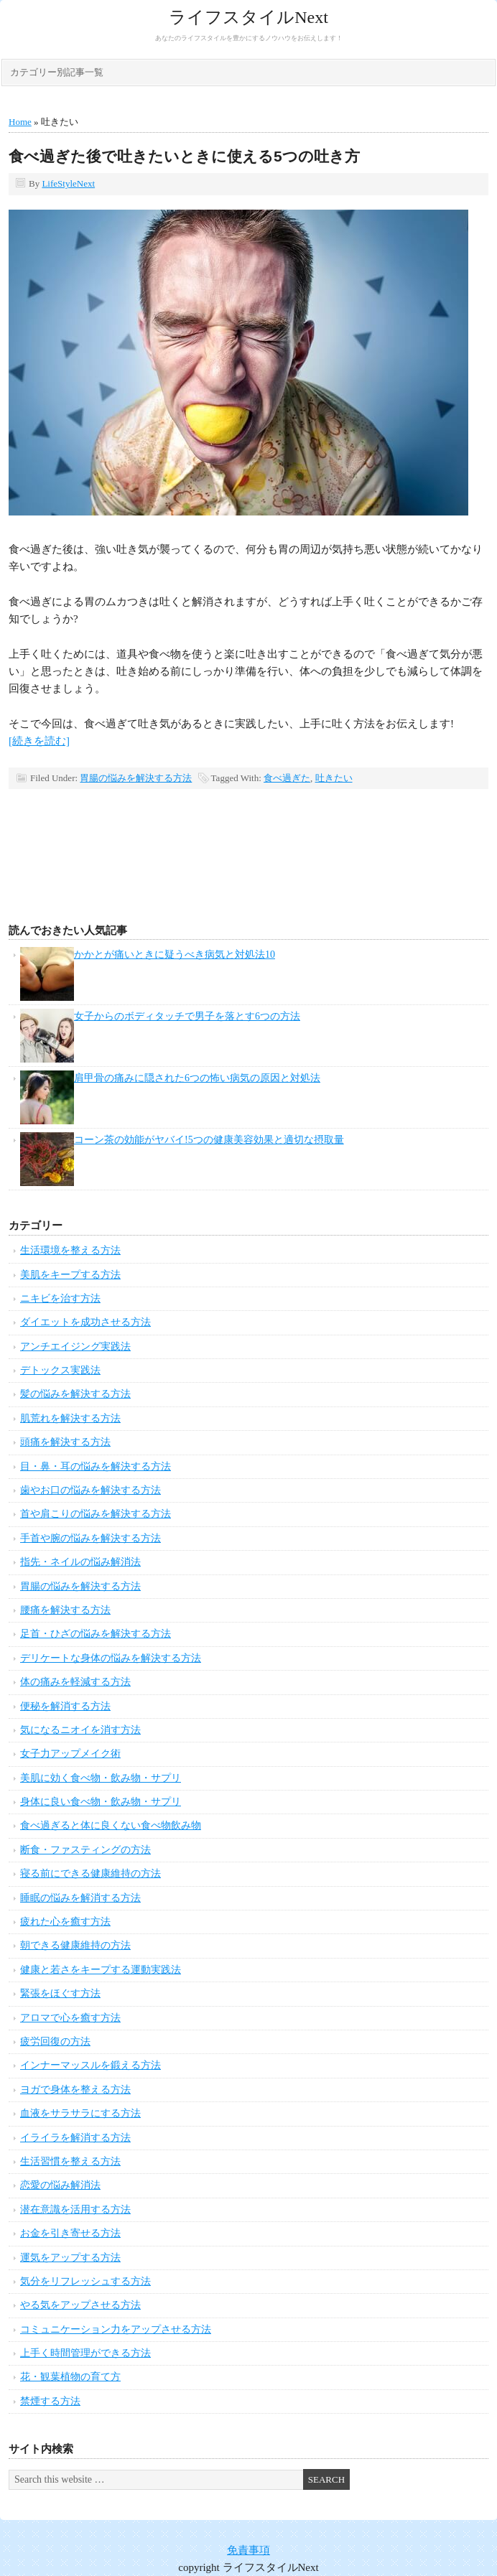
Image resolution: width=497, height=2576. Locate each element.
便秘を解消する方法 (65, 1706)
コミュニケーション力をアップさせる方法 (115, 2329)
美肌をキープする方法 (70, 1274)
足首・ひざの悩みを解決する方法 (95, 1633)
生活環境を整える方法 (70, 1250)
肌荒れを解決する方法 (70, 1418)
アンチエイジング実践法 (75, 1346)
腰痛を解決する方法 (65, 1610)
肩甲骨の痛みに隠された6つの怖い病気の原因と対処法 (197, 1078)
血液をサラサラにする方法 (80, 2113)
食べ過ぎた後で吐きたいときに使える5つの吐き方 (184, 156)
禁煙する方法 (50, 2401)
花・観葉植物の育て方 (70, 2376)
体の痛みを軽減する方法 (75, 1681)
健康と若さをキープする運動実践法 (100, 1969)
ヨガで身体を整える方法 (75, 2089)
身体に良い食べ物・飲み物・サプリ (100, 1801)
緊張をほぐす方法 (60, 1993)
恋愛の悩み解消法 (60, 2185)
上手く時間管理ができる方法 (85, 2353)
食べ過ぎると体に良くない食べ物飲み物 (110, 1825)
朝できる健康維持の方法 (75, 1945)
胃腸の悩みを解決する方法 (136, 778)
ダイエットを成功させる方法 (85, 1322)
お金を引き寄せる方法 (70, 2233)
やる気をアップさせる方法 (80, 2305)
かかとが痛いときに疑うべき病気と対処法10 (174, 954)
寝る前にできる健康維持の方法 (90, 1873)
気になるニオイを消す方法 (80, 1730)
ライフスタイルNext (248, 17)
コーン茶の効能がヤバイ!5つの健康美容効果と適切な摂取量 (209, 1139)
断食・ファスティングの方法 (85, 1849)
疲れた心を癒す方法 (65, 1921)
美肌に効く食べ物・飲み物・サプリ (100, 1778)
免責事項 (248, 2550)
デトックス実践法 (60, 1370)
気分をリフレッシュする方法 (85, 2281)
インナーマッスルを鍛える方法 (90, 2065)
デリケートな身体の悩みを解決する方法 (110, 1658)
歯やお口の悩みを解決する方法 (90, 1490)
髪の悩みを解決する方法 (75, 1394)
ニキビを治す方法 (60, 1298)
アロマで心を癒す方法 (70, 2017)
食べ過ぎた (287, 778)
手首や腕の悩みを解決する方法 (90, 1538)
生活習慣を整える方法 (70, 2161)
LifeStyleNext (68, 183)
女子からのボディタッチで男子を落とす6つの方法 (187, 1016)
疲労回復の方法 (55, 2041)
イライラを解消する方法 (75, 2137)
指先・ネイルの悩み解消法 (80, 1562)
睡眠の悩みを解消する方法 (80, 1898)
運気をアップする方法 (70, 2257)
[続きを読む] (39, 741)
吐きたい (334, 778)
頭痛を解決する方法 (65, 1442)
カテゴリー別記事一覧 (56, 72)
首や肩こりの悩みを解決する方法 (95, 1513)
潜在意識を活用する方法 (75, 2209)
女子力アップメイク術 (70, 1753)
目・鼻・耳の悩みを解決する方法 (95, 1466)
